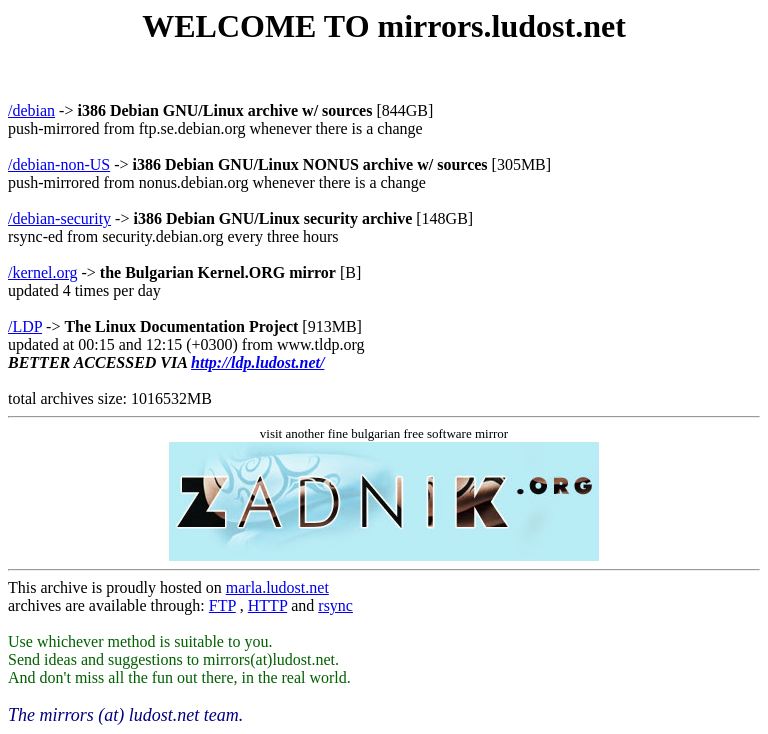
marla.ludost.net (277, 587)
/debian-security (59, 218)
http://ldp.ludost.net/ (257, 362)
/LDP (25, 326)
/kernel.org (42, 272)
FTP (222, 605)
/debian (31, 110)
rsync (335, 605)
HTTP (267, 605)
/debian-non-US (59, 164)
